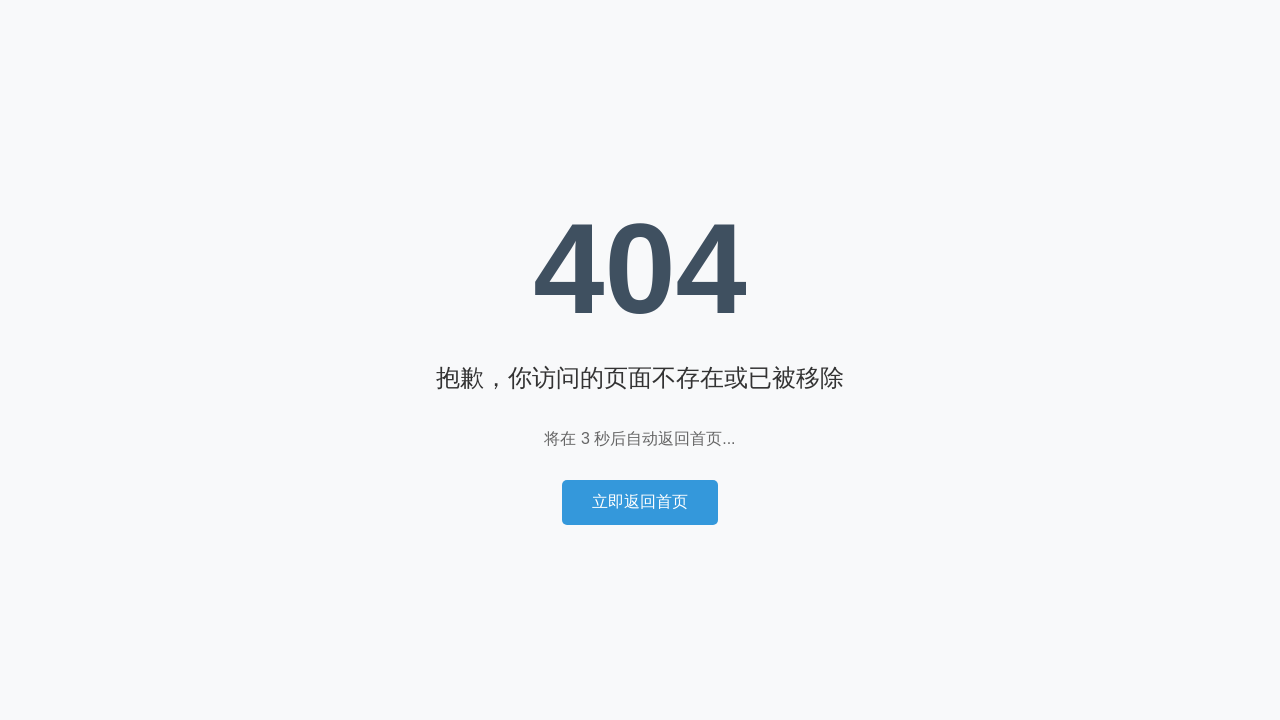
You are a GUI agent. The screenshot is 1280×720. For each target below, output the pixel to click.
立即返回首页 (640, 501)
